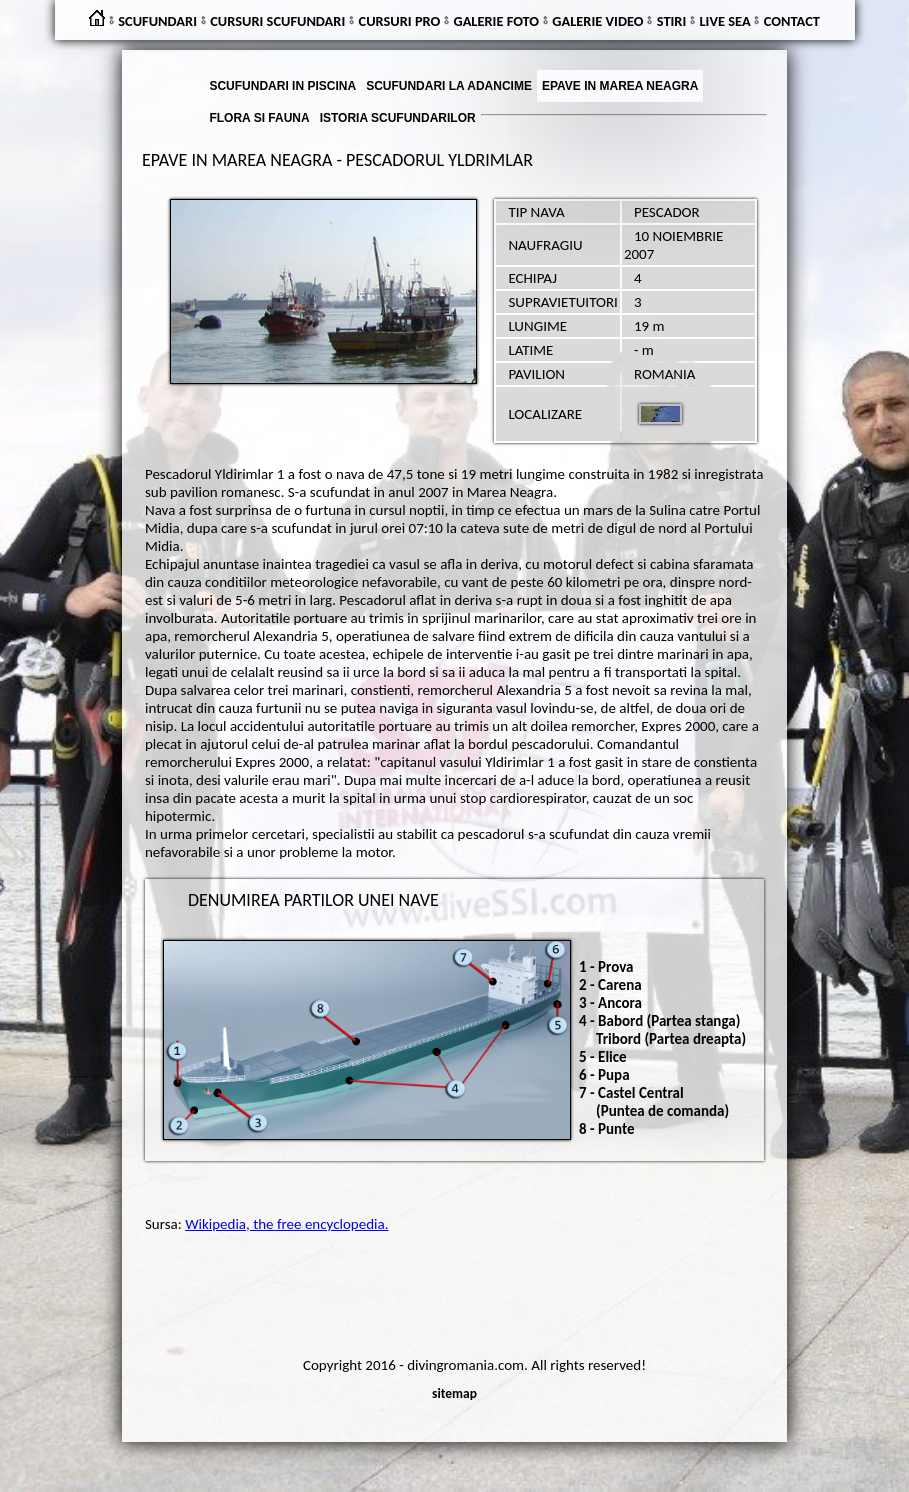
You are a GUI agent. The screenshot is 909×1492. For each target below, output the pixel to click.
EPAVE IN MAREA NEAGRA (620, 86)
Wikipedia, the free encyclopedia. (286, 1224)
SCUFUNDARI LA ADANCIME (449, 86)
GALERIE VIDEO (597, 21)
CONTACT (792, 21)
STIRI (672, 21)
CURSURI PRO (400, 21)
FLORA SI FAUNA (259, 118)
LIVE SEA (725, 21)
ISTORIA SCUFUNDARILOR (398, 118)
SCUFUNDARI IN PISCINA (282, 86)
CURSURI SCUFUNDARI (277, 21)
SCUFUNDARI (157, 21)
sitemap (454, 1393)
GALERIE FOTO (496, 21)
